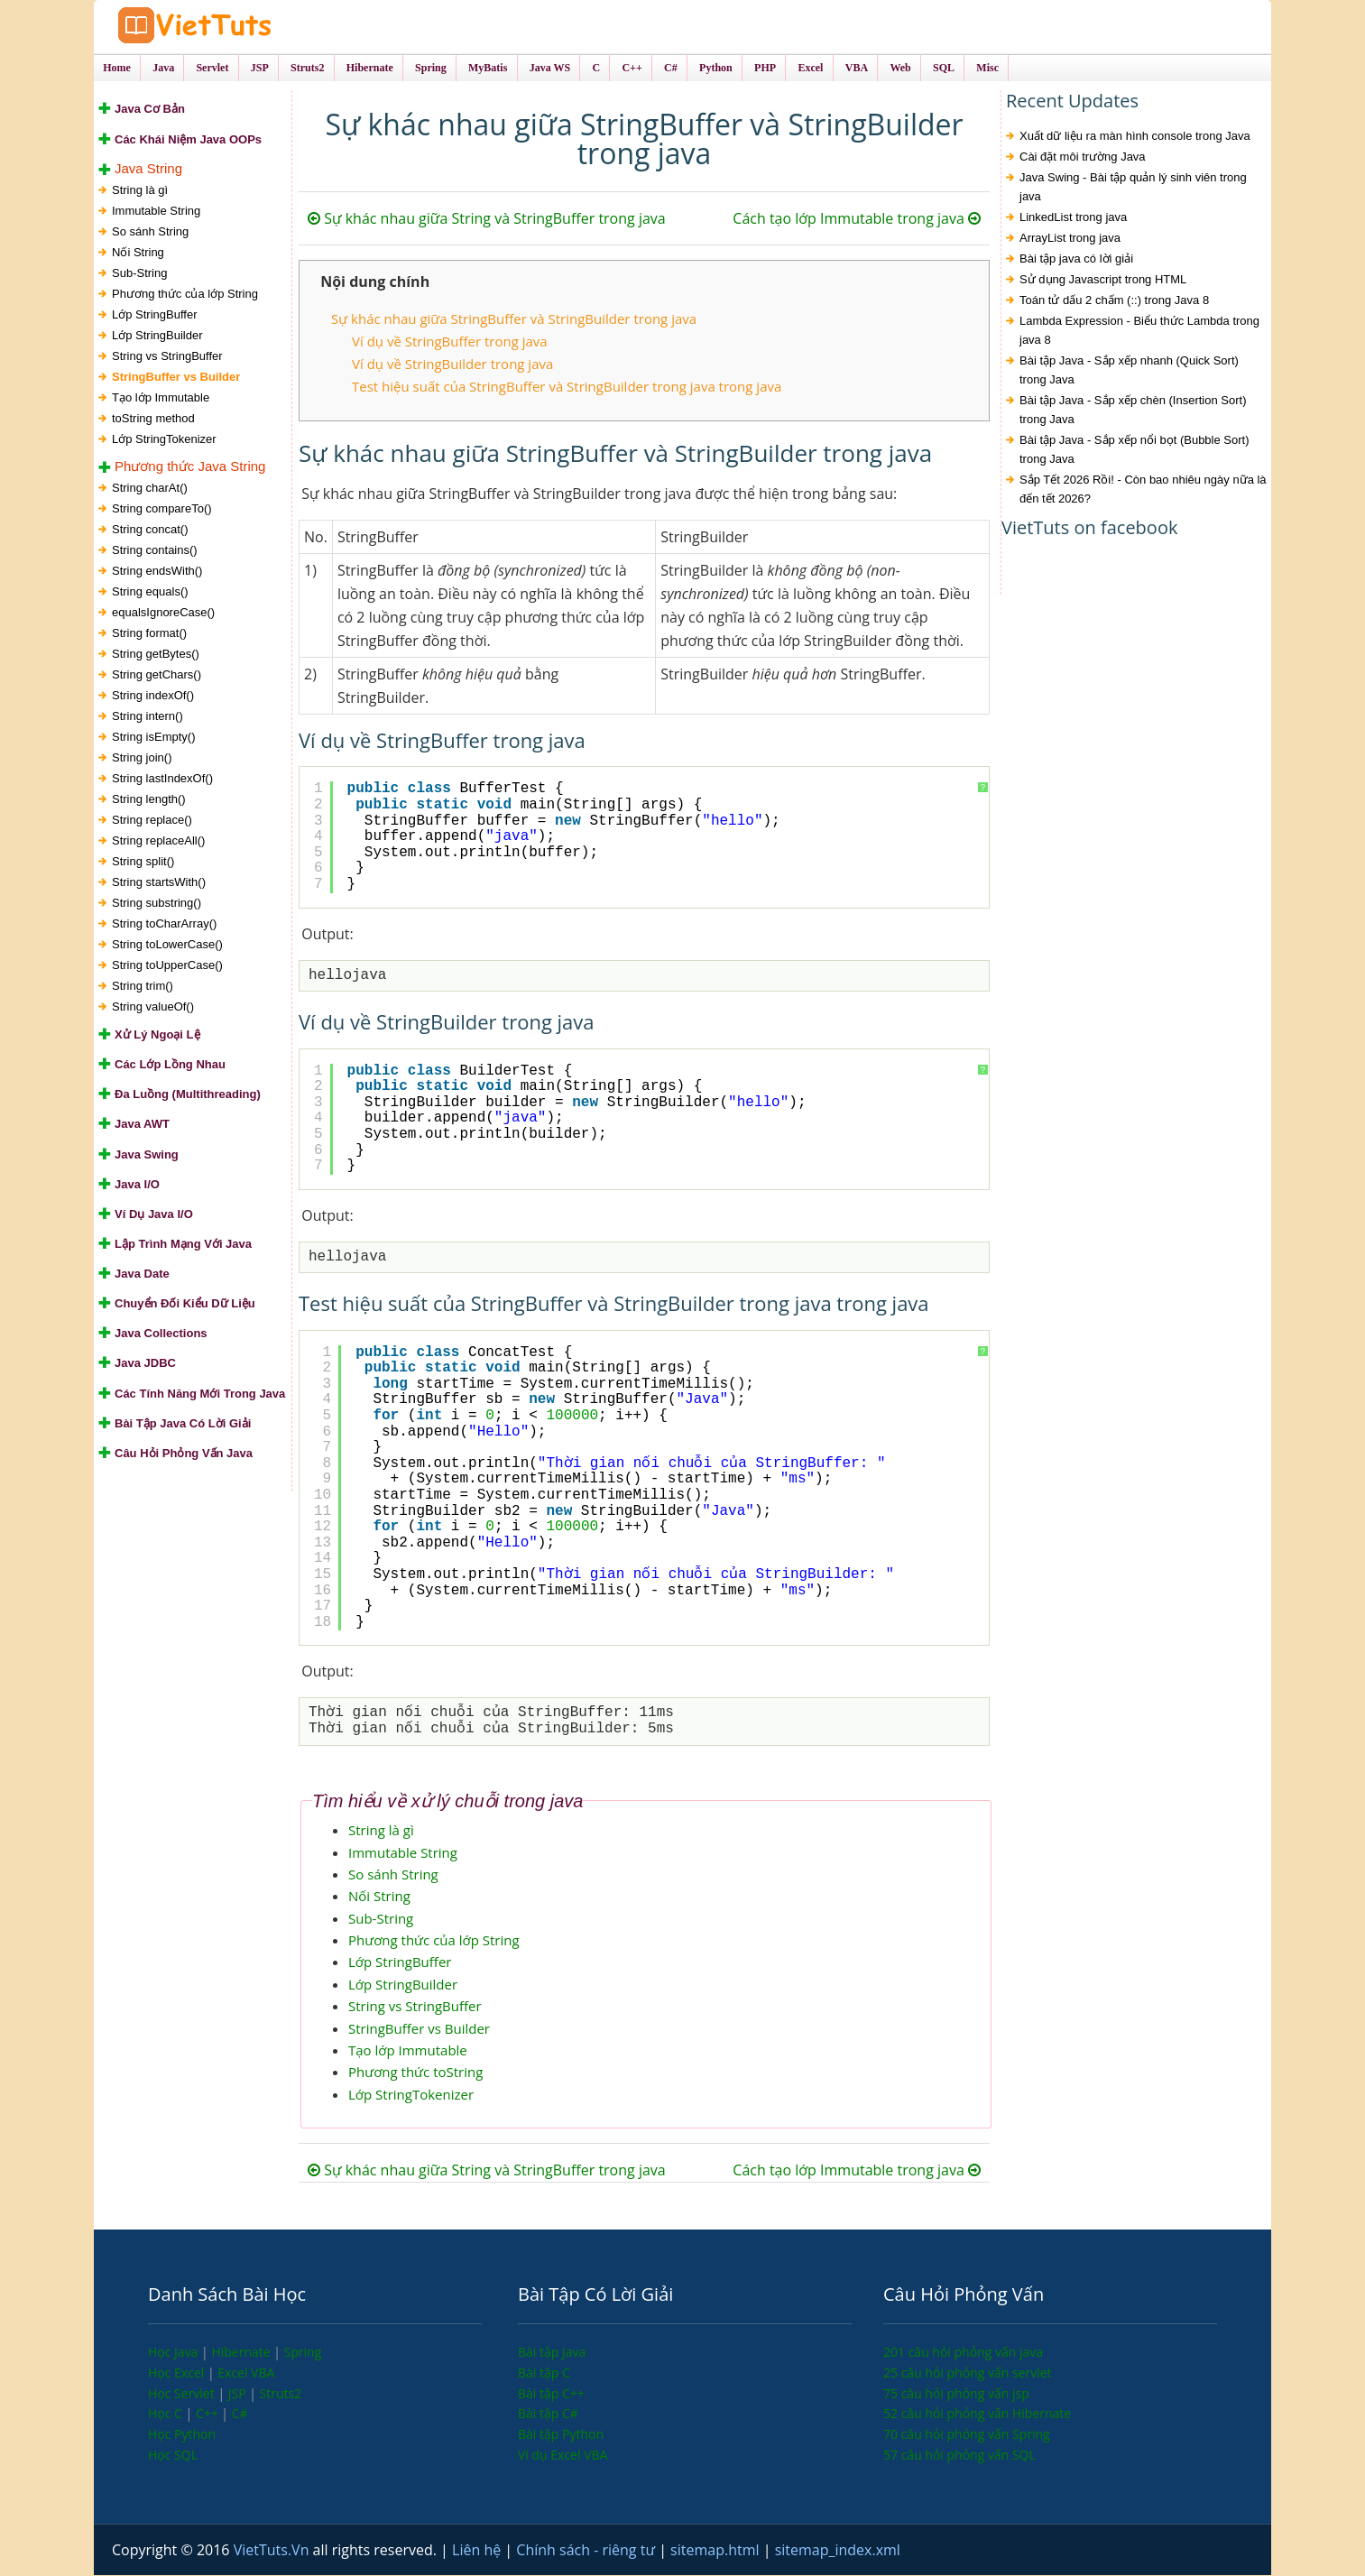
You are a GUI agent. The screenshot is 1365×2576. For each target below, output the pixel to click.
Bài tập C (544, 2373)
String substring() (156, 903)
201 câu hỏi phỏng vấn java (963, 2352)
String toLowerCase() (167, 945)
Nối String (138, 253)
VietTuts (247, 27)
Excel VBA (245, 2373)
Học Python (182, 2434)
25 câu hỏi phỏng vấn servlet (967, 2373)
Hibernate (242, 2352)
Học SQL (173, 2455)
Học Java (174, 2352)
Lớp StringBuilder (157, 336)
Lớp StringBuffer (154, 315)
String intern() (147, 717)
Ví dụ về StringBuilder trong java (452, 364)
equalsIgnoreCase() (163, 613)
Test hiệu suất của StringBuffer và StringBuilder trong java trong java (566, 387)
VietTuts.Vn (273, 2551)
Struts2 (281, 2394)
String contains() (155, 551)
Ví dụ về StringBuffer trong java (450, 342)
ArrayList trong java (1070, 239)
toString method (153, 419)
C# (240, 2414)
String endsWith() (157, 571)
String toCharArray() (164, 924)
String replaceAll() (158, 841)
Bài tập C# (548, 2414)
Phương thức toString (415, 2073)
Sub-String (139, 274)
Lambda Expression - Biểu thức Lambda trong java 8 (1139, 332)
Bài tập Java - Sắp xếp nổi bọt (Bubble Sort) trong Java (1134, 451)
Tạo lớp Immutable (160, 398)
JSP (239, 2394)
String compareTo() (162, 509)
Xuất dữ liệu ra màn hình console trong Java (1134, 137)
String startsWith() (159, 883)
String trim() (142, 986)
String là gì (140, 191)
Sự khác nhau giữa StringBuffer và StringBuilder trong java (513, 320)
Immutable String (156, 211)
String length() (149, 800)
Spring (303, 2352)
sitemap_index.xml (837, 2551)
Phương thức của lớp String (185, 294)
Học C (167, 2414)
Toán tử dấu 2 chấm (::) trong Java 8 (1114, 302)
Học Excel (178, 2373)
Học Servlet (182, 2394)
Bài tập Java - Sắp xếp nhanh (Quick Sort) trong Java (1129, 371)
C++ (208, 2414)
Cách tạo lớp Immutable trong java (857, 220)
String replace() (152, 820)
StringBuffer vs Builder (176, 377)
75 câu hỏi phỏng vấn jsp (956, 2394)
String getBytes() (155, 654)
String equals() (150, 592)
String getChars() (156, 675)
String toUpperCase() (167, 966)
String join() (141, 758)
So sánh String (150, 232)
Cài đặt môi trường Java (1082, 158)
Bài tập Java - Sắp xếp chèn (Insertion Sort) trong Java (1133, 411)
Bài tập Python (561, 2434)
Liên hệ (478, 2551)
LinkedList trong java (1073, 219)
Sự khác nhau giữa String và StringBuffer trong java (487, 220)
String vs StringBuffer (167, 357)
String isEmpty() (153, 737)
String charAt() (150, 488)
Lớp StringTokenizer (164, 440)
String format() (149, 634)
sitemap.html (716, 2551)
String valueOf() (153, 1007)
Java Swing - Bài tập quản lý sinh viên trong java (1133, 188)
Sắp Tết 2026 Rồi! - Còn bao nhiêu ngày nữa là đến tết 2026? (1143, 491)
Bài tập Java (552, 2352)
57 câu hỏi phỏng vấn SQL (959, 2455)
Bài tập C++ (551, 2394)
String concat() (150, 530)
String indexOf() (153, 696)
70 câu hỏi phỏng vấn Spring (966, 2434)
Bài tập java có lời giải (1076, 260)
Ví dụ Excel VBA (562, 2455)
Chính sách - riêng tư (587, 2551)
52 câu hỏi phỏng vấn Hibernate (977, 2414)
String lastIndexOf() (162, 779)
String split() (143, 862)
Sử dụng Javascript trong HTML (1102, 281)
